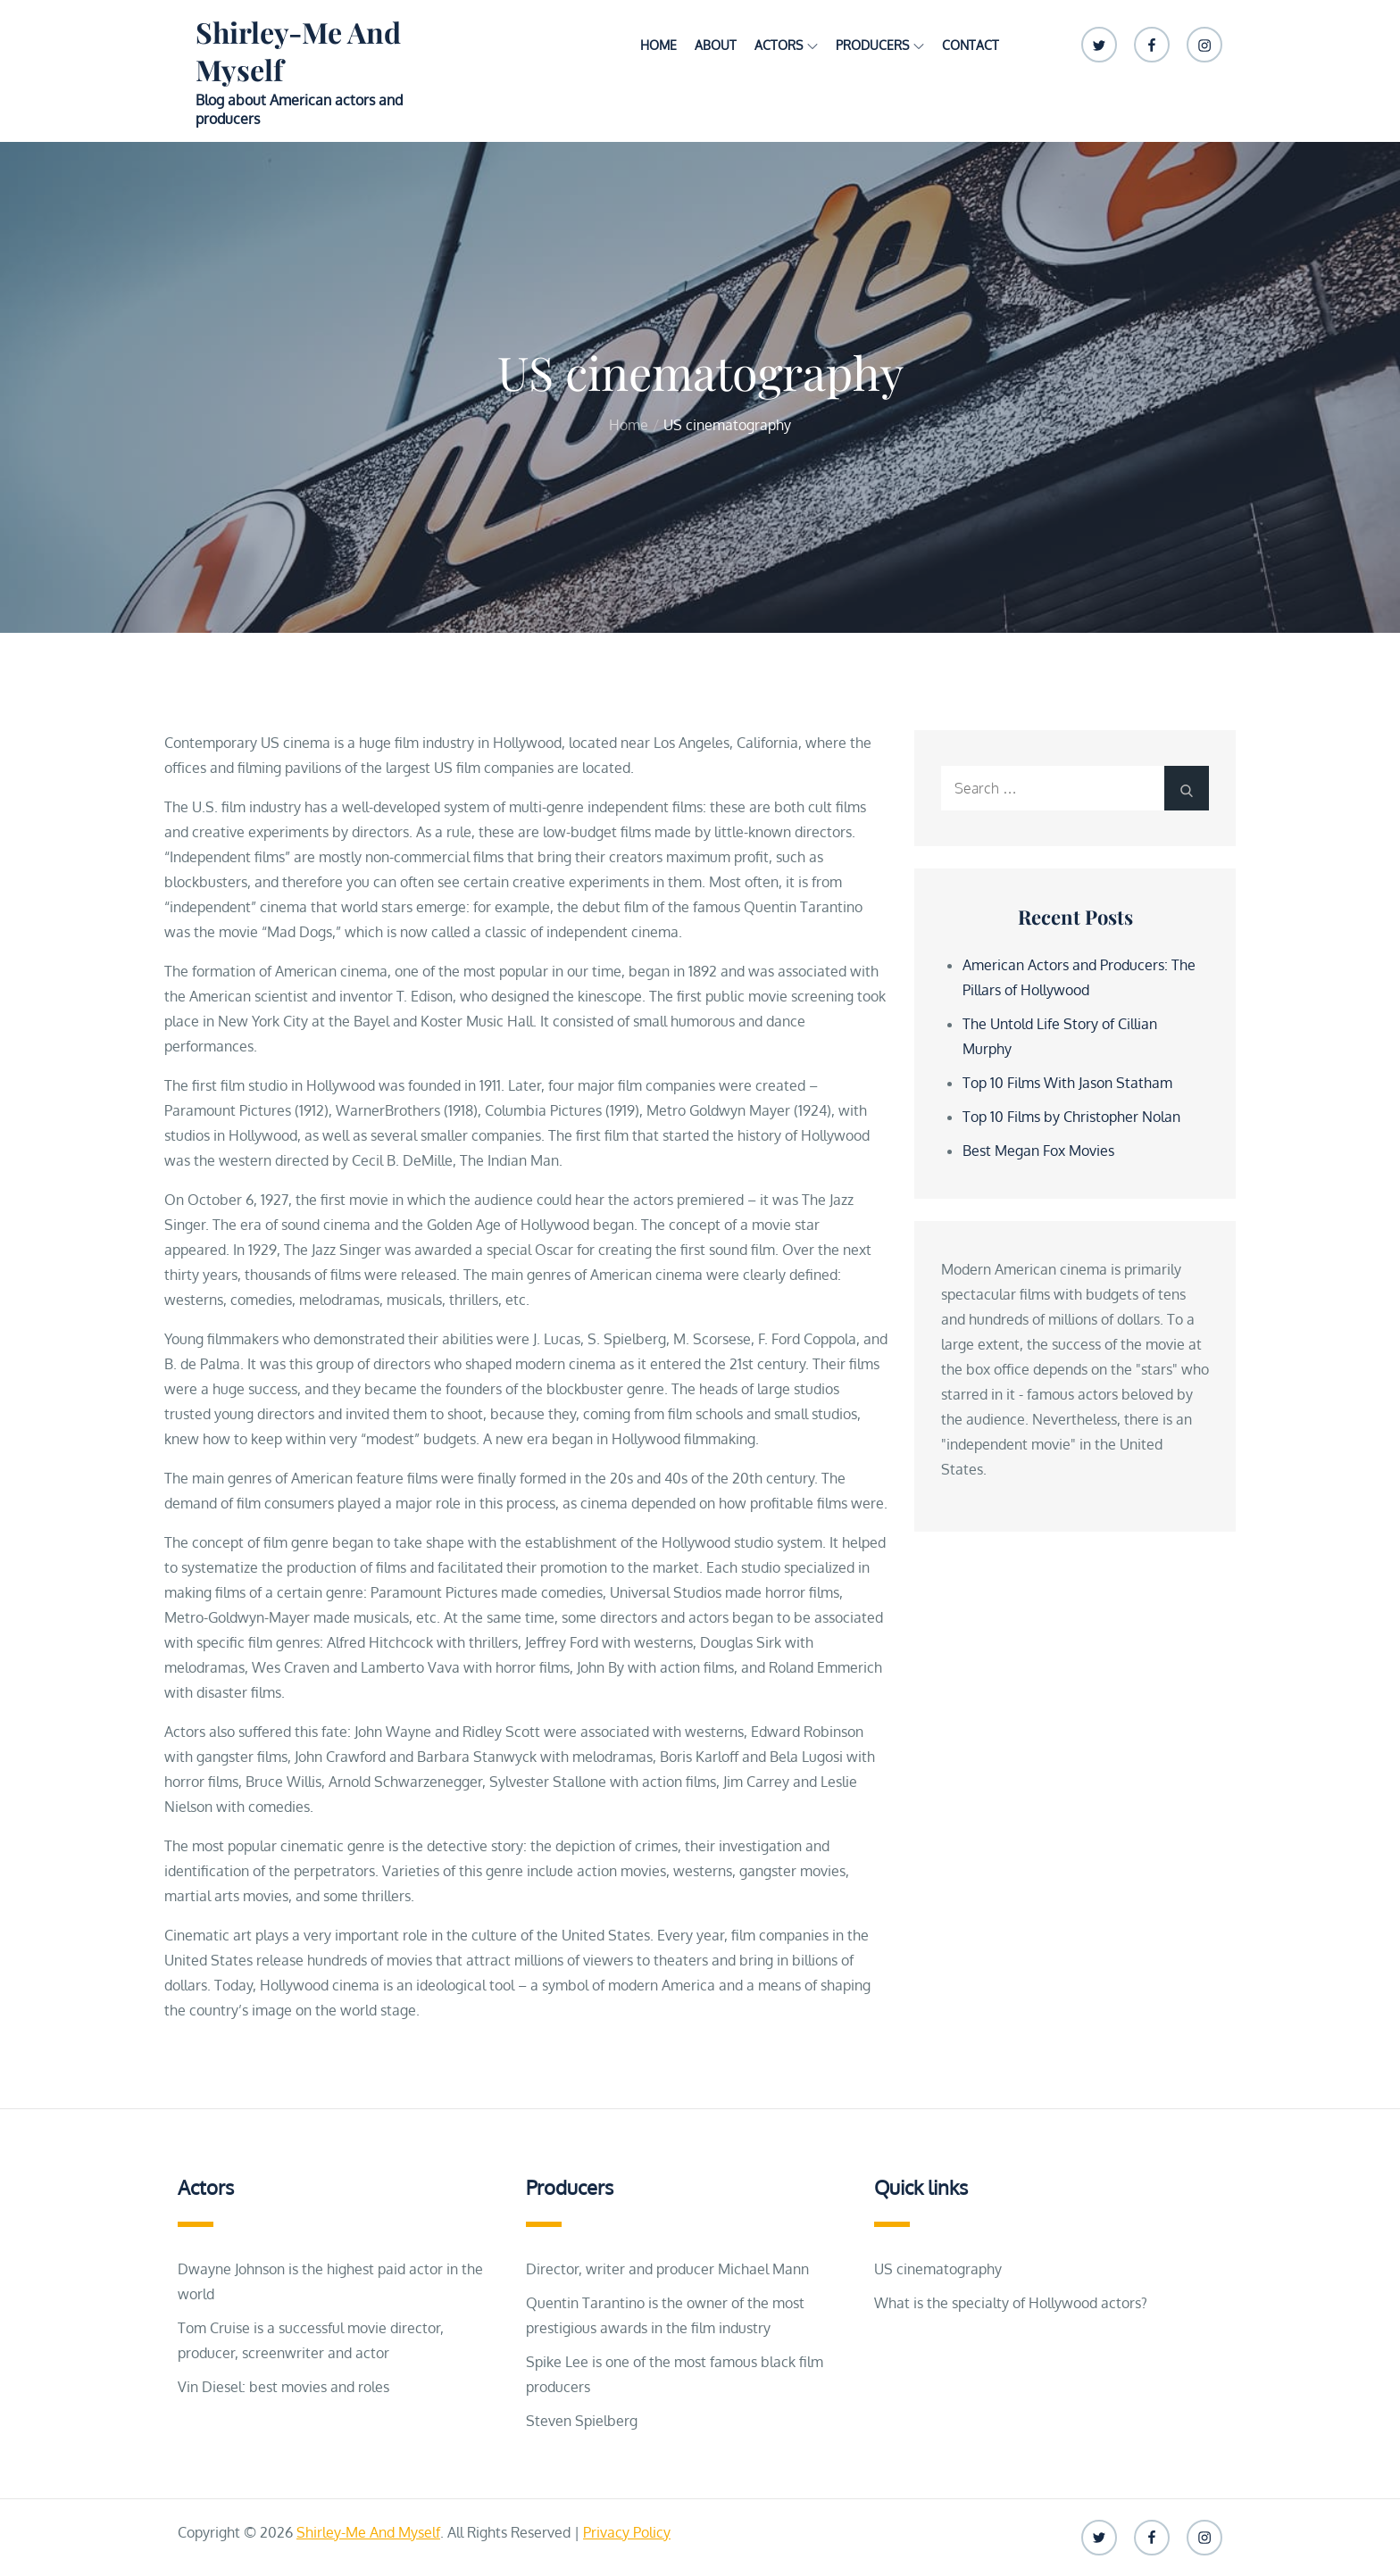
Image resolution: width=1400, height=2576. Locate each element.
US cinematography (938, 2269)
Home (658, 45)
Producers (880, 45)
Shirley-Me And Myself (298, 50)
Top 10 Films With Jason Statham (1067, 1083)
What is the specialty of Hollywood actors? (1010, 2303)
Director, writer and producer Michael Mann (667, 2269)
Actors (786, 45)
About (716, 45)
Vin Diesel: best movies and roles (283, 2387)
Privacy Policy (627, 2532)
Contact (970, 45)
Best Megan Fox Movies (1038, 1150)
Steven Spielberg (582, 2421)
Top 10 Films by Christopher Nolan (1071, 1117)
